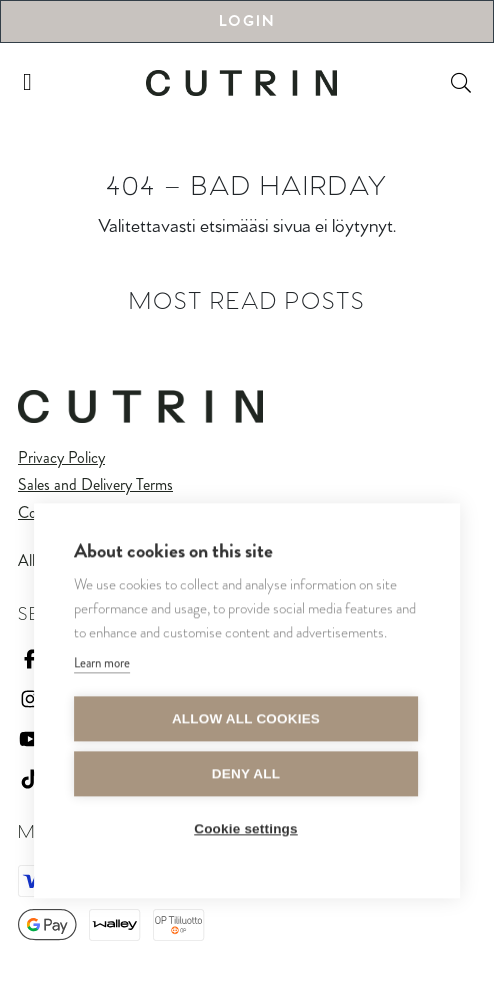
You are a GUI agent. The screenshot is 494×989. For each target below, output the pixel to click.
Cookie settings (246, 831)
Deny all (246, 776)
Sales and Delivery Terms (95, 484)
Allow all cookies (246, 721)
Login (247, 21)
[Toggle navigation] (27, 82)
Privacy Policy (61, 457)
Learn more (102, 665)
